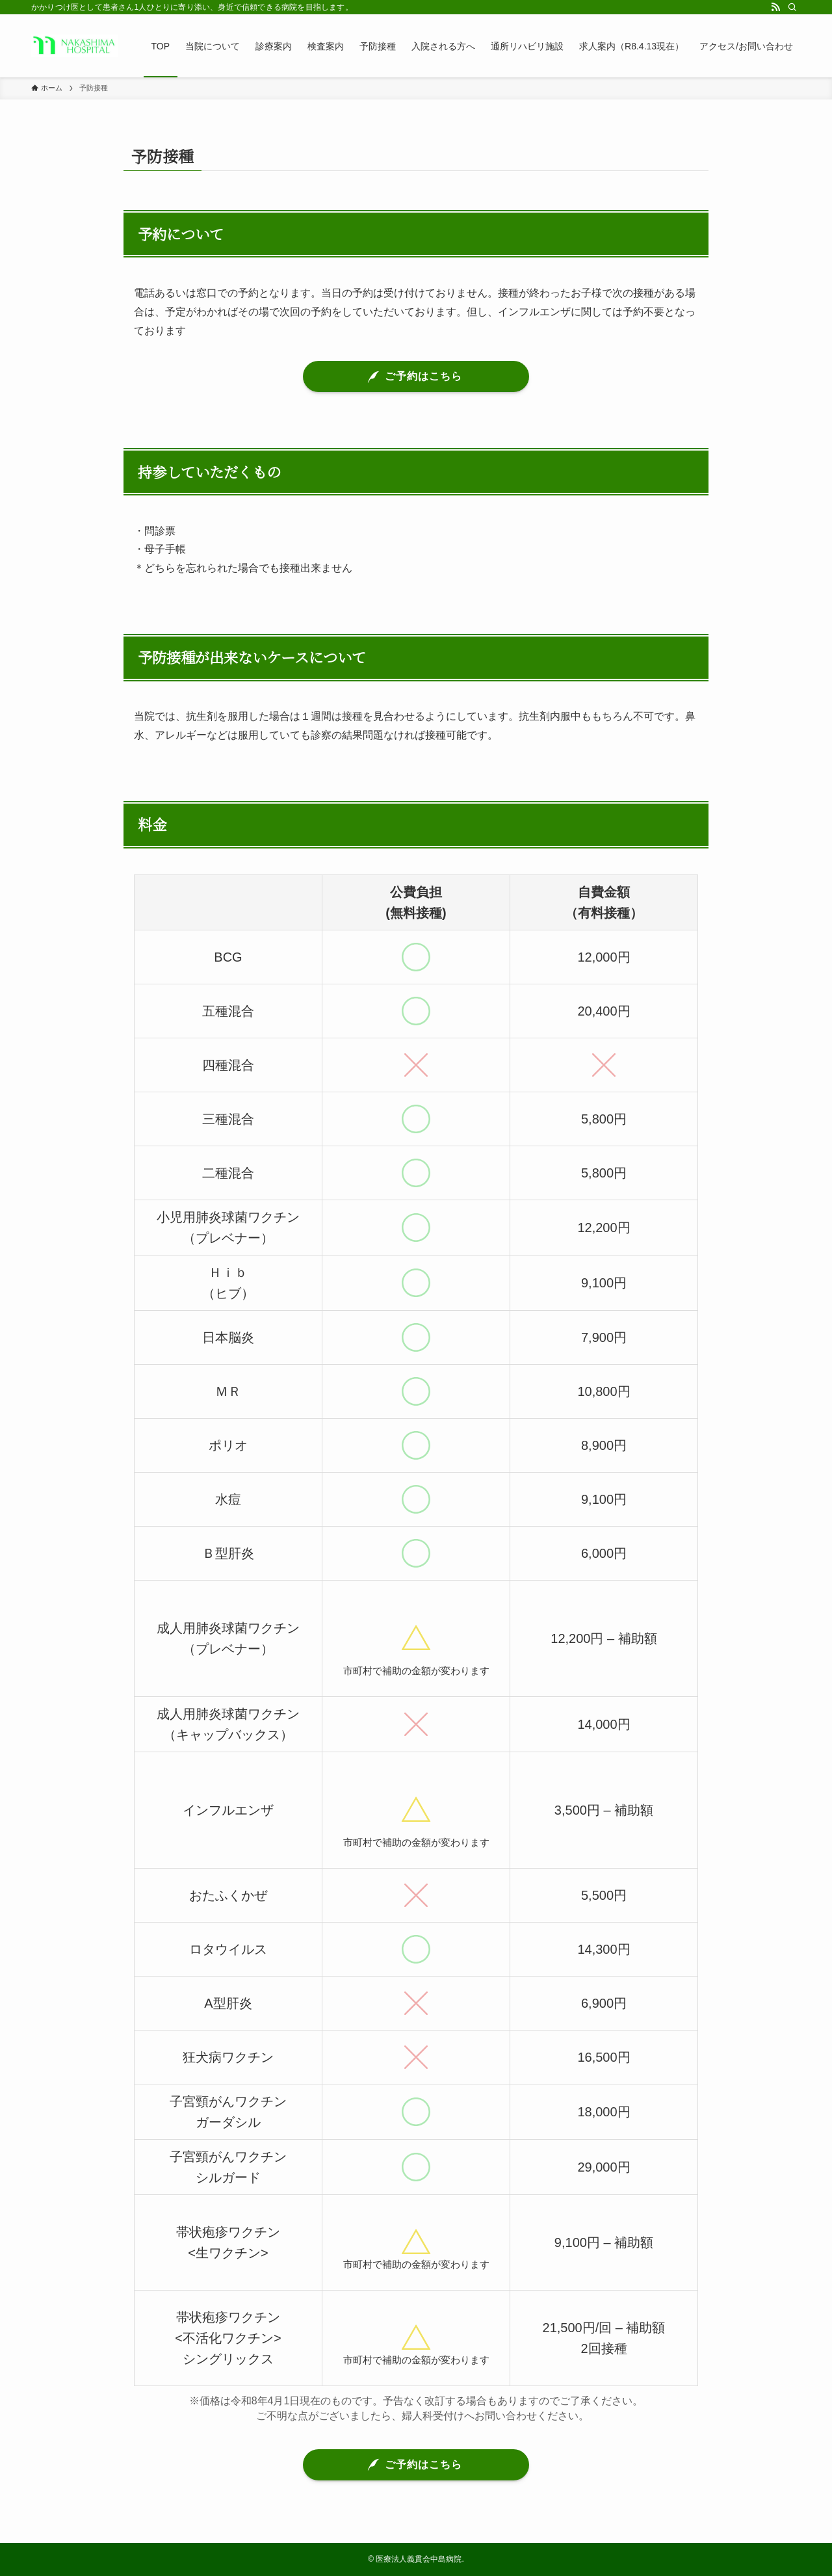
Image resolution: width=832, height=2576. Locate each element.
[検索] (792, 7)
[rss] (775, 7)
